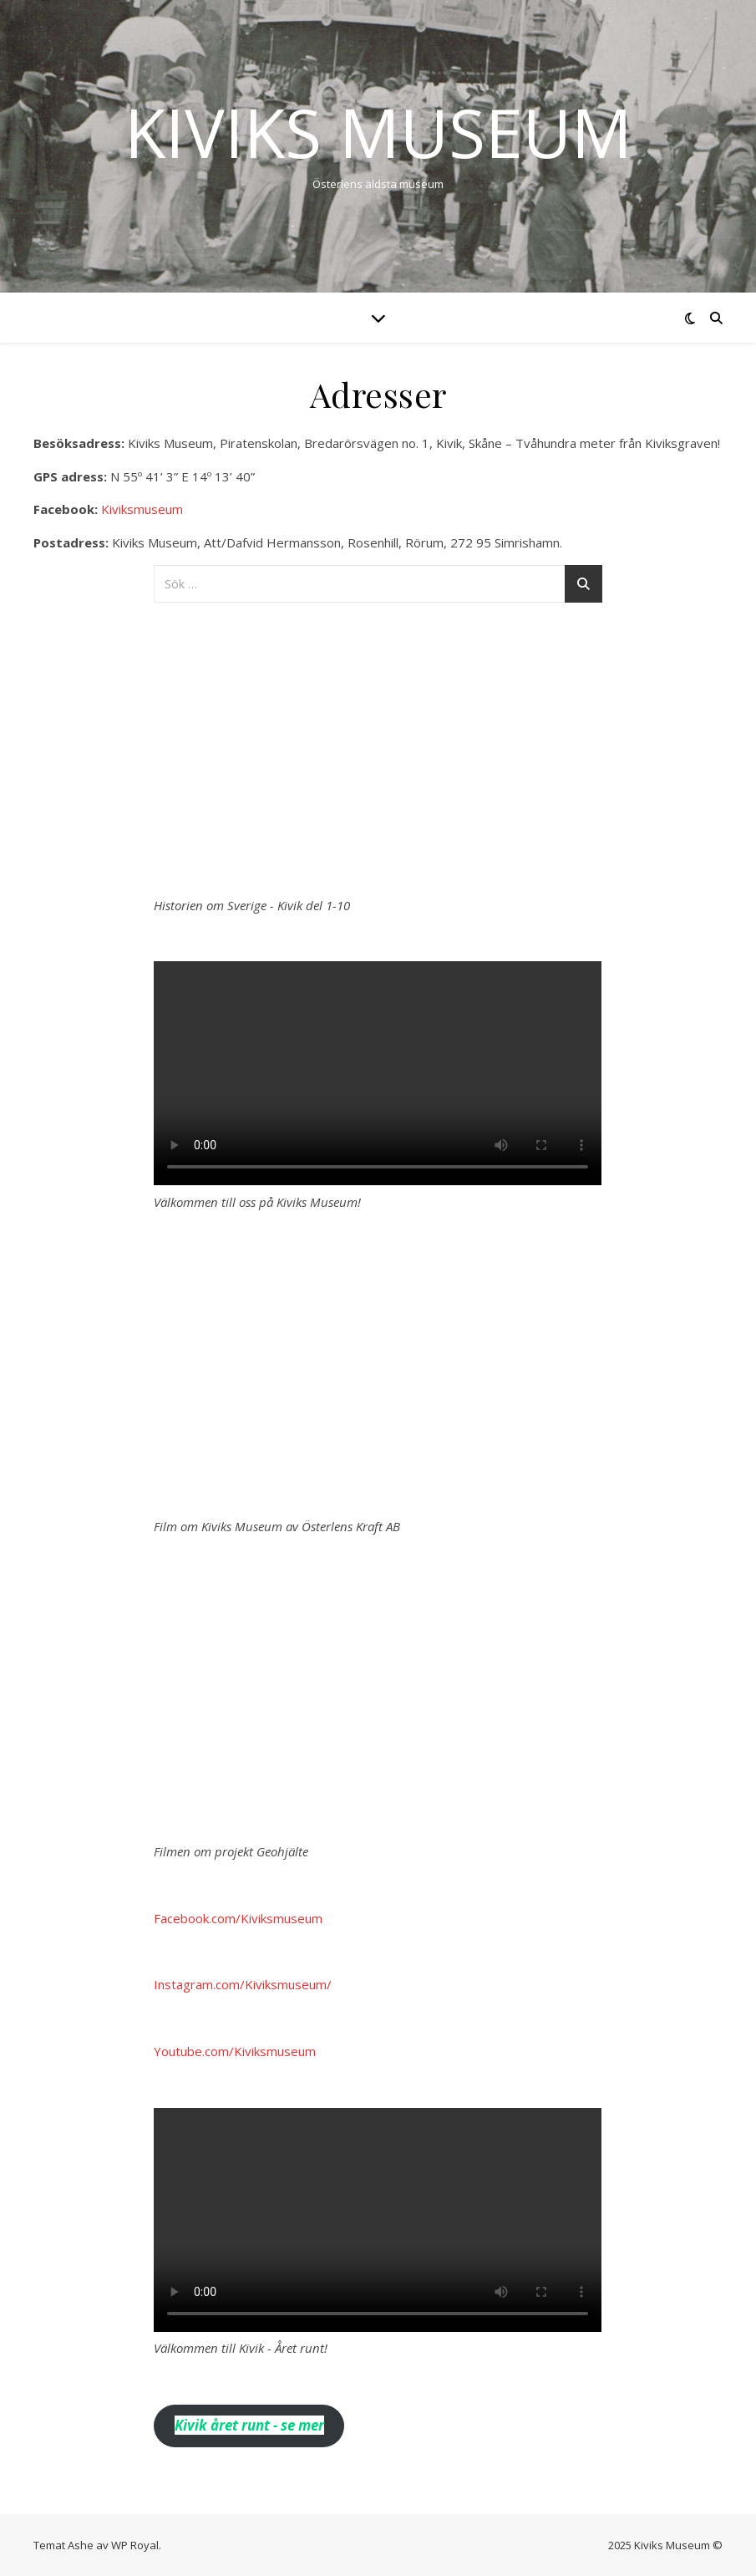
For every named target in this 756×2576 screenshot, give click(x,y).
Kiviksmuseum (142, 509)
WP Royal (135, 2545)
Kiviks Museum (378, 132)
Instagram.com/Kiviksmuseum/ (243, 1984)
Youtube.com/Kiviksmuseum (235, 2051)
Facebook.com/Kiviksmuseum (238, 1918)
